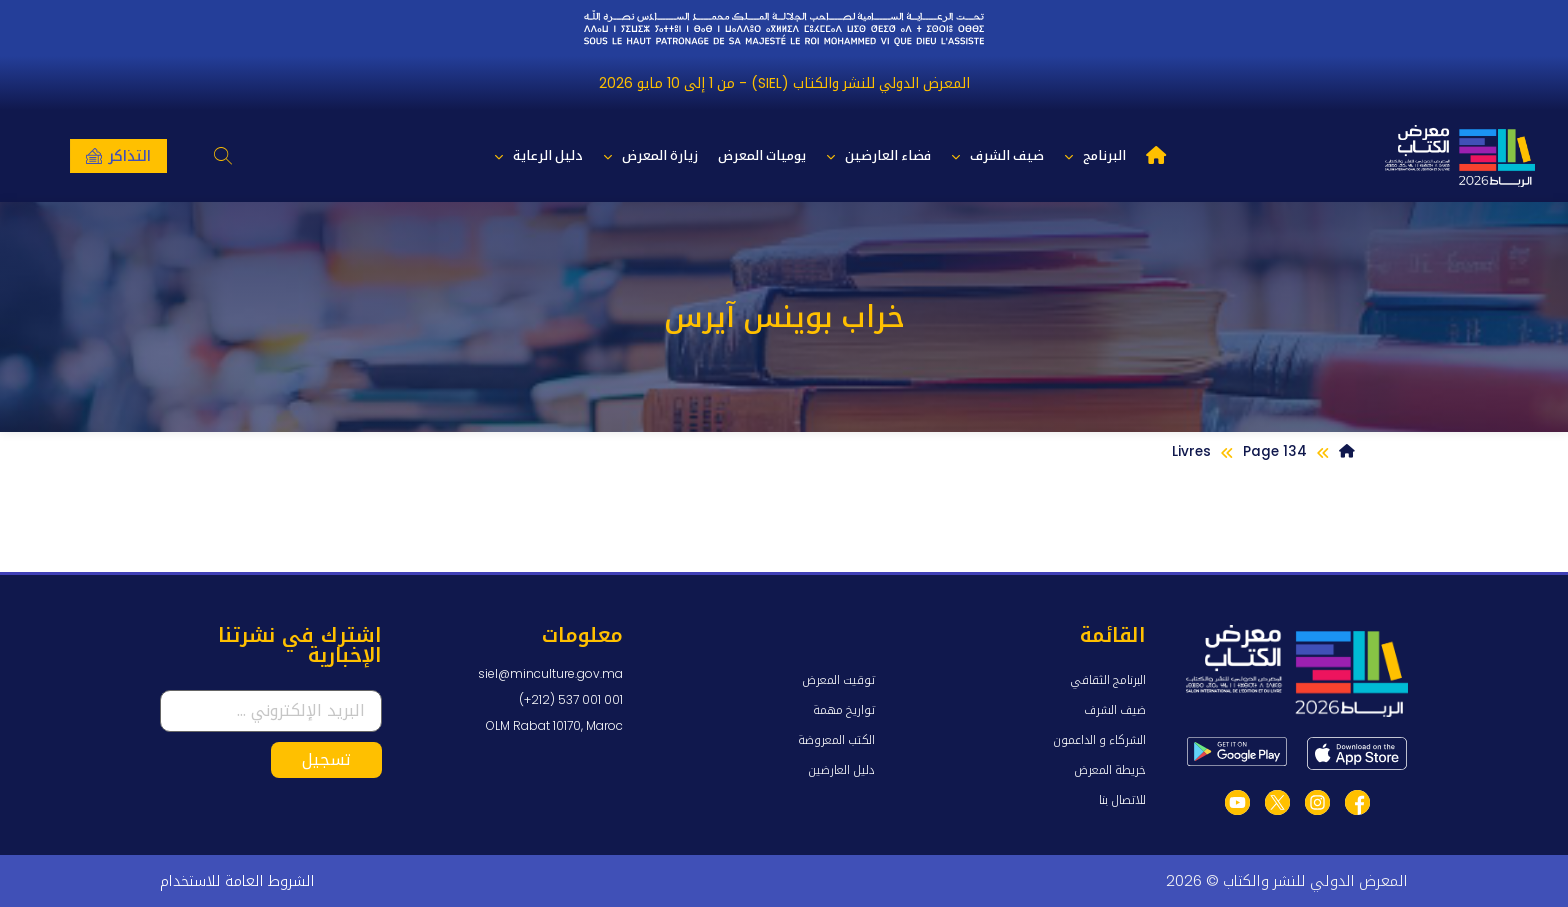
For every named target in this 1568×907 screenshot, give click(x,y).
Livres (1191, 451)
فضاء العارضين (878, 156)
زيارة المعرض (650, 156)
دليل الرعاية (538, 156)
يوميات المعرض (762, 155)
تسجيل (326, 759)
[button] (223, 156)
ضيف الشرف (997, 156)
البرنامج (1095, 156)
